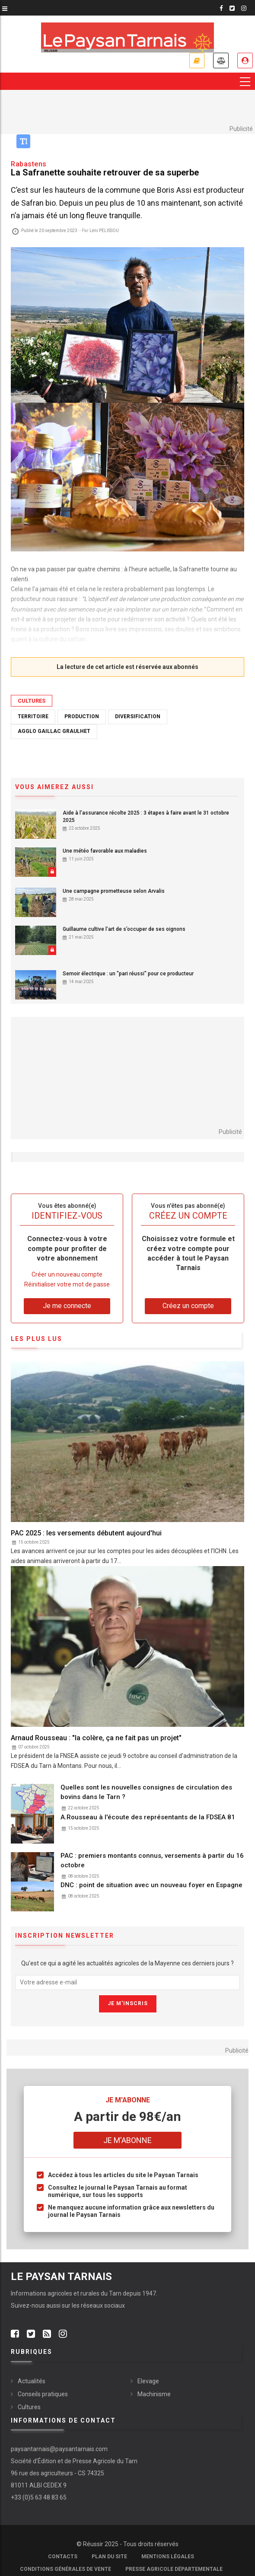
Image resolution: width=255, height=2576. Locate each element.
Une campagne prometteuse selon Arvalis (114, 891)
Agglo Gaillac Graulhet (54, 731)
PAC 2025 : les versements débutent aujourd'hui (86, 1533)
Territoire (33, 716)
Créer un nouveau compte (67, 1274)
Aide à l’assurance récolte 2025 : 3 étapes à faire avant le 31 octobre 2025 (146, 816)
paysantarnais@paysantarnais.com (59, 2448)
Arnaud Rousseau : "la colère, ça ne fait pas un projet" (96, 1738)
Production (81, 716)
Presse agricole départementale (174, 2569)
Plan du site (109, 2557)
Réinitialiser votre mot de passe (67, 1284)
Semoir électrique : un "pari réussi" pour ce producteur (128, 974)
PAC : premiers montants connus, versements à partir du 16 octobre (152, 1860)
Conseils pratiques (43, 2394)
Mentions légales (167, 2557)
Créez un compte (188, 1306)
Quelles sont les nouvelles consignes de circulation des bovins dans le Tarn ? (146, 1792)
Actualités (31, 2381)
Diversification (137, 716)
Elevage (148, 2381)
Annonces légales (221, 60)
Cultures (31, 700)
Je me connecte (245, 60)
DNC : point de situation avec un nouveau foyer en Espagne (151, 1885)
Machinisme (154, 2394)
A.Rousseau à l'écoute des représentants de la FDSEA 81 (148, 1817)
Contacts (62, 2557)
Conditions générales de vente (65, 2569)
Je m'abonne (196, 60)
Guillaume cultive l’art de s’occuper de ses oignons (124, 929)
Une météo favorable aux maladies (105, 851)
